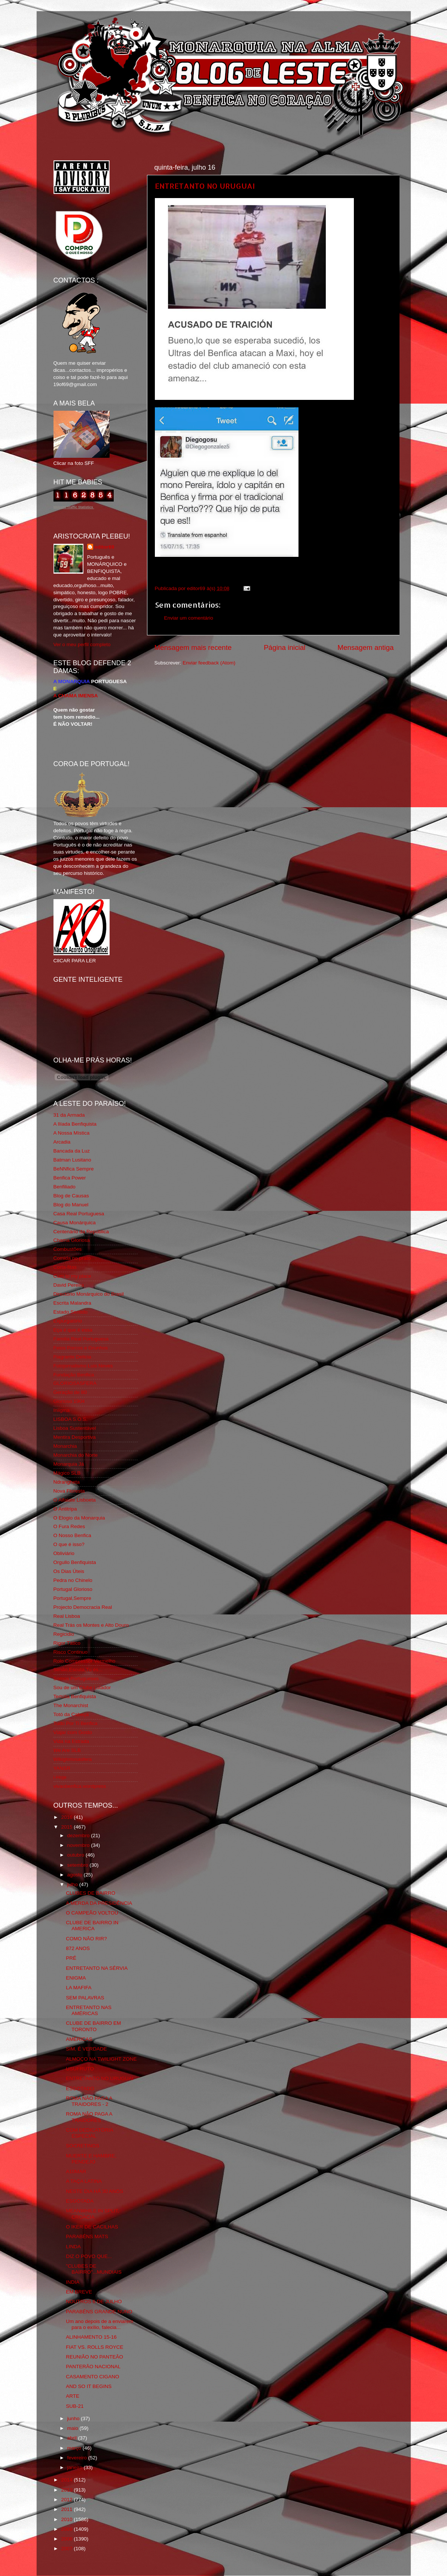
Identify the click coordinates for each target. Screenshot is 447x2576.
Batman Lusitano (72, 1160)
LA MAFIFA (78, 1987)
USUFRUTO (80, 2068)
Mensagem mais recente (193, 647)
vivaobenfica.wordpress (79, 1786)
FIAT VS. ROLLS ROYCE (94, 2347)
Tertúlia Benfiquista (74, 1696)
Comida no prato (72, 1258)
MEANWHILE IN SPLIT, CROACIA (92, 2213)
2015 (67, 1827)
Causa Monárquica (74, 1222)
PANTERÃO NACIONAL (93, 2366)
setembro (78, 1865)
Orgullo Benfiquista (74, 1562)
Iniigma (61, 1410)
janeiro (75, 2467)
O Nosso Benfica (72, 1535)
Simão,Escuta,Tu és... (78, 1669)
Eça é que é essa (72, 1330)
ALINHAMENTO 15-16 (91, 2337)
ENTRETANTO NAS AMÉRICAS (88, 2010)
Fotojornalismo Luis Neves (83, 1366)
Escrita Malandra (72, 1303)
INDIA (72, 2282)
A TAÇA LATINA (84, 2181)
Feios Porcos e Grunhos (80, 1348)
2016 (67, 1817)
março (75, 2448)
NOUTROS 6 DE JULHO (94, 2301)
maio (73, 2428)
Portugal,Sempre (72, 1598)
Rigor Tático (67, 1643)
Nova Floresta (69, 1491)
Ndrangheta (66, 1482)
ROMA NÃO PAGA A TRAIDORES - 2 (89, 2101)
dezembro (79, 1835)
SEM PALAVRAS (85, 1997)
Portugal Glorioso (72, 1589)
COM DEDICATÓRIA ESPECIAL (89, 2133)
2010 (67, 2519)
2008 (67, 2539)
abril (72, 2438)
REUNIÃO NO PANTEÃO (94, 2357)
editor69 (104, 547)
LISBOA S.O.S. (70, 1419)
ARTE (72, 2396)
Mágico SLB (67, 1473)
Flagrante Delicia (72, 1357)
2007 (67, 2548)
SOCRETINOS (82, 2145)
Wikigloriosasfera (72, 1759)
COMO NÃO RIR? (86, 1938)
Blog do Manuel (71, 1204)
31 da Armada (69, 1115)
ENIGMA (76, 1978)
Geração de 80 (70, 1392)
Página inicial (284, 647)
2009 (67, 2529)
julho (73, 1884)
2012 (67, 2499)
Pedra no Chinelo (72, 1580)
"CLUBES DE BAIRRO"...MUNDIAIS (94, 2269)
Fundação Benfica (73, 1375)
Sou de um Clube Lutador (82, 1687)
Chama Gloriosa (71, 1240)
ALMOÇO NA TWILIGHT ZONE (101, 2059)
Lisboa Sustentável (74, 1428)
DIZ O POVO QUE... (89, 2256)
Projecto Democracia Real (82, 1607)
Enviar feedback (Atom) (209, 663)
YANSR (62, 1768)
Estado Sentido (70, 1312)
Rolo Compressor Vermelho (84, 1661)
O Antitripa (65, 1509)
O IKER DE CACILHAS (92, 2227)
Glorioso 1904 (69, 1401)
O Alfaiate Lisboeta (74, 1500)
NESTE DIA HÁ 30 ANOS (94, 2191)
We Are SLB (67, 1750)
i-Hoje (60, 1777)
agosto (75, 1875)
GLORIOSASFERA (75, 1383)
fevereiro (77, 2458)
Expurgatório (67, 1321)
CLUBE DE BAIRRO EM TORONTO (93, 2026)
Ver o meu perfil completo (82, 644)
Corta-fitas (65, 1267)
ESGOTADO (80, 2088)
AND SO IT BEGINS (88, 2386)
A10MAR (76, 2171)
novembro (79, 1845)
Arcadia (62, 1142)
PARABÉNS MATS (87, 2236)
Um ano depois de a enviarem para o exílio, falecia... (99, 2324)
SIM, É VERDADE (86, 2049)
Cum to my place (72, 1276)
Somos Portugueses (76, 1678)
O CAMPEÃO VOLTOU (92, 1913)
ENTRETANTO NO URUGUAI (205, 186)
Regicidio (63, 1634)
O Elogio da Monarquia (79, 1518)
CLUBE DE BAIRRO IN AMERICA (92, 1925)
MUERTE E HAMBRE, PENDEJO (91, 2159)
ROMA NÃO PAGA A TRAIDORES (89, 2117)
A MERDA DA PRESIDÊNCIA (99, 1903)
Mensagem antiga (365, 647)
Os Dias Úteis (69, 1571)
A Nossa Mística (71, 1133)
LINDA (73, 2246)
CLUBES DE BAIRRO (90, 1893)
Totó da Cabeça (71, 1714)
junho (74, 2418)
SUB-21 (74, 2406)
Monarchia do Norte (75, 1455)
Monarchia (65, 1446)
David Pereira (68, 1285)
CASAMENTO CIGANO (92, 2376)
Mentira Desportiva (74, 1437)
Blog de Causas (71, 1195)
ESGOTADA (80, 2201)
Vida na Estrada (71, 1741)
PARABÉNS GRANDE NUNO (99, 2311)
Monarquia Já (68, 1464)
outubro (76, 1855)
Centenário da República (81, 1231)
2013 (67, 2490)
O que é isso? (69, 1544)
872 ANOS (78, 1948)
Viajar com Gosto (72, 1732)
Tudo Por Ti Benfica (75, 1723)
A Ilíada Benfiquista (75, 1124)
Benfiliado (64, 1187)
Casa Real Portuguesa (78, 1213)
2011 (67, 2509)
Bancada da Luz (71, 1151)
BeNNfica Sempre (73, 1169)
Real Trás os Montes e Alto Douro (91, 1625)
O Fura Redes (69, 1526)
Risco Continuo (70, 1652)
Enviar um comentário (188, 618)
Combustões (67, 1249)
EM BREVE (79, 2292)
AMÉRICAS (79, 2039)
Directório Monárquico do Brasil (88, 1294)
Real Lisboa (66, 1616)
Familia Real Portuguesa (81, 1339)
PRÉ (71, 1958)
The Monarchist (70, 1705)
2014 (67, 2480)
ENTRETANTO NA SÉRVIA (97, 1968)
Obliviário (63, 1553)
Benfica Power (69, 1178)
